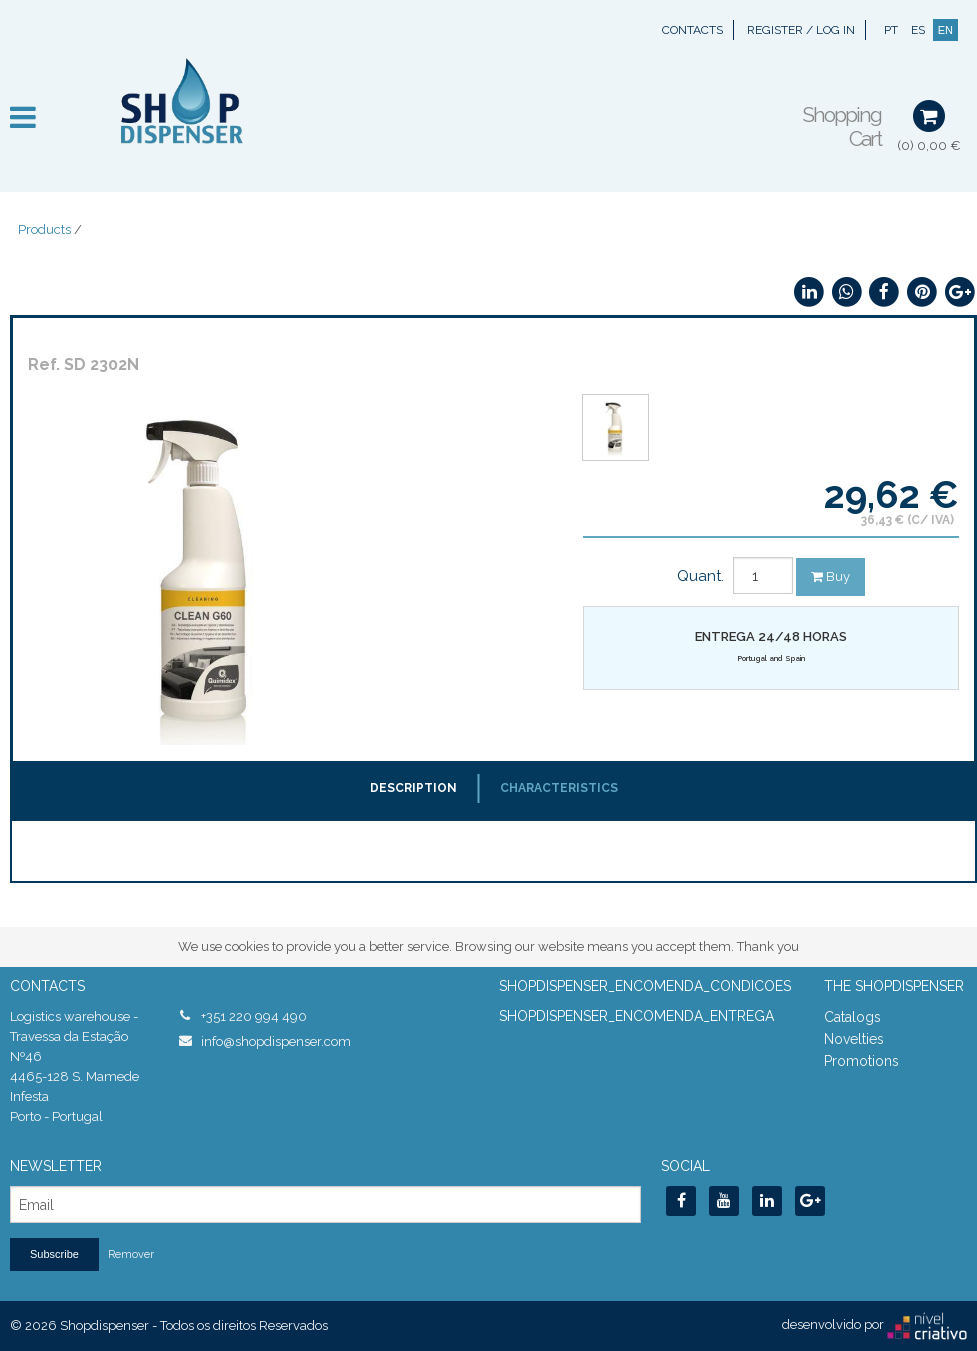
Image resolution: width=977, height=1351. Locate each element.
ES (918, 30)
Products (44, 229)
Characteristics (559, 788)
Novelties (854, 1039)
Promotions (861, 1061)
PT (891, 30)
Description (413, 788)
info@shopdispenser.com (276, 1041)
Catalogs (852, 1017)
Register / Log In (801, 30)
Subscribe (54, 1254)
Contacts (692, 30)
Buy (830, 576)
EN (945, 30)
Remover (131, 1254)
